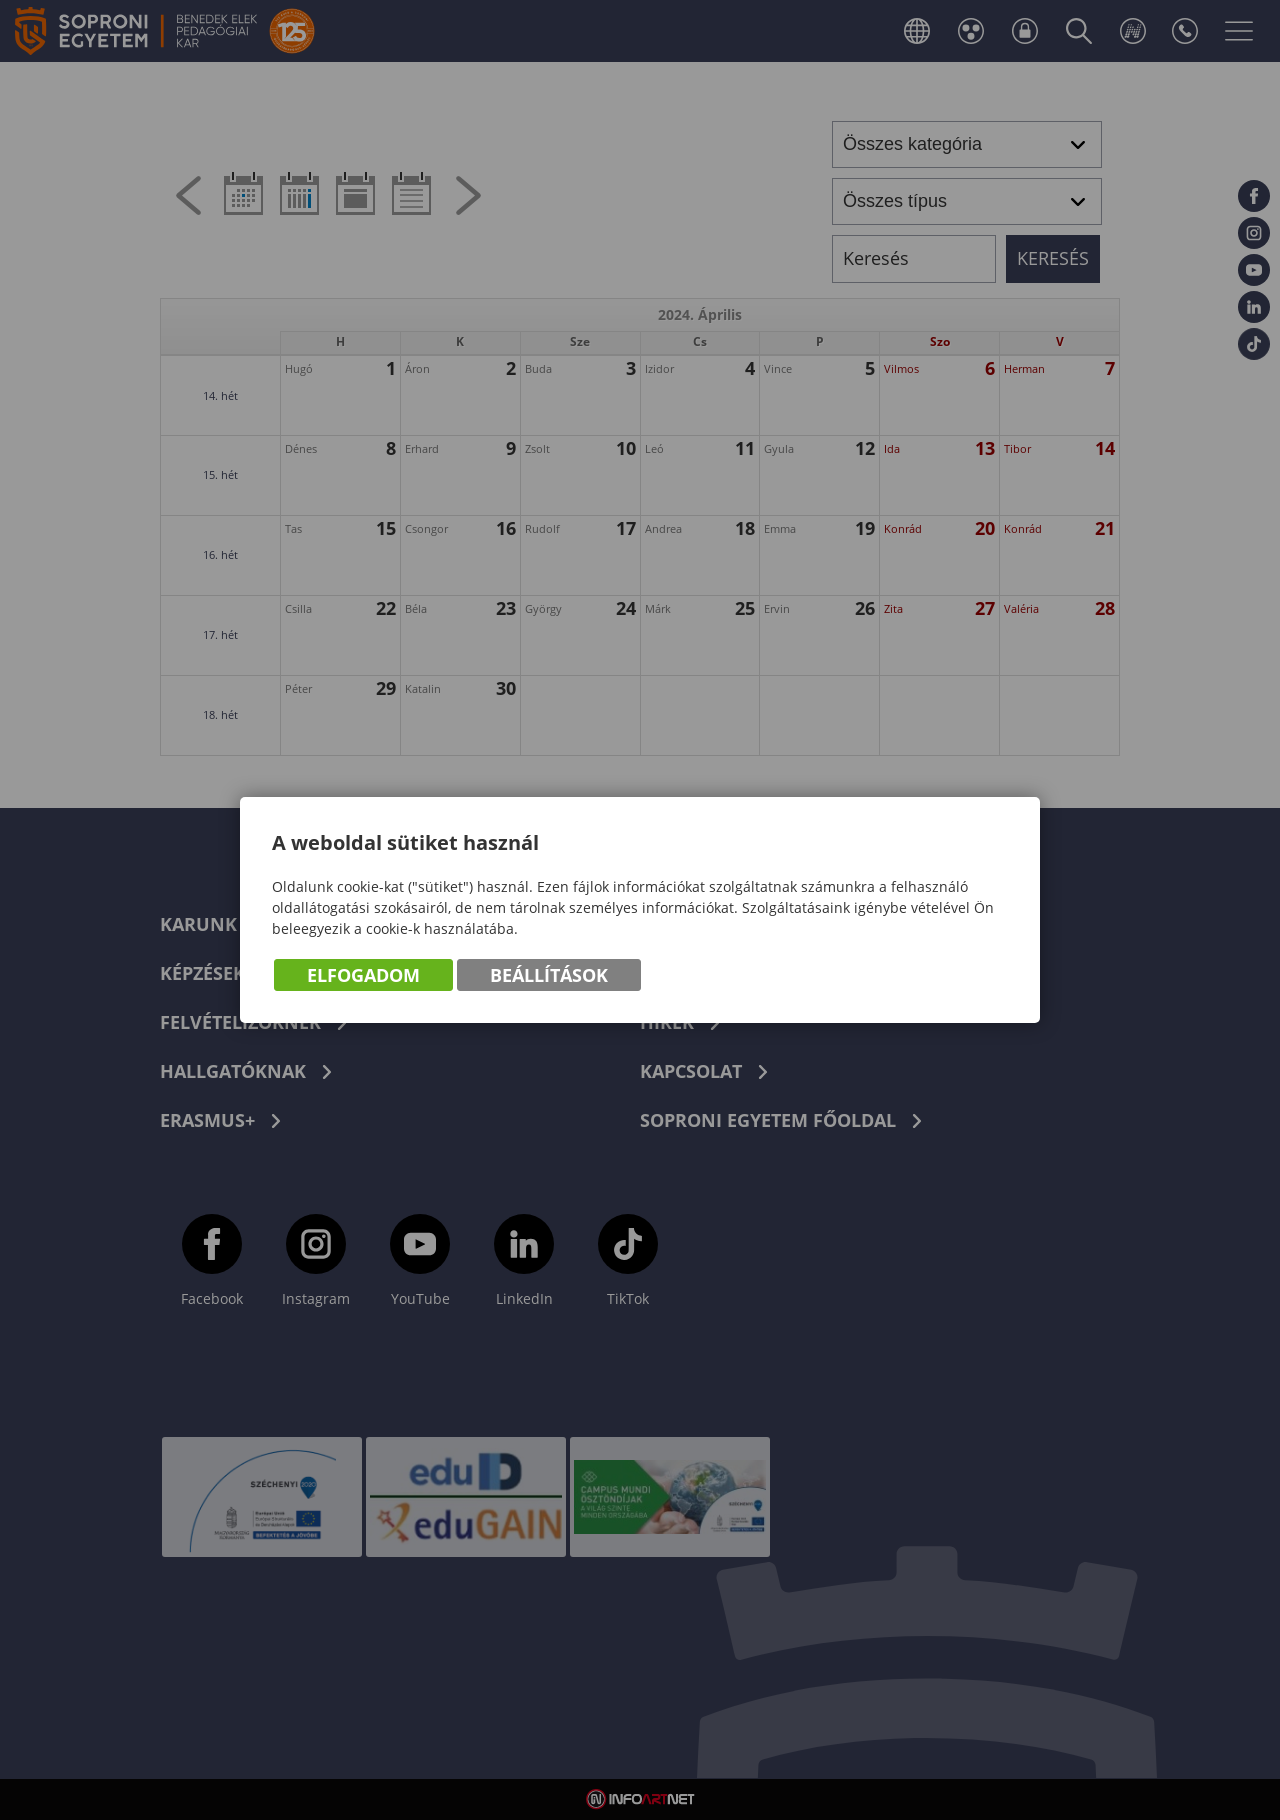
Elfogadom (363, 975)
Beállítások (549, 975)
